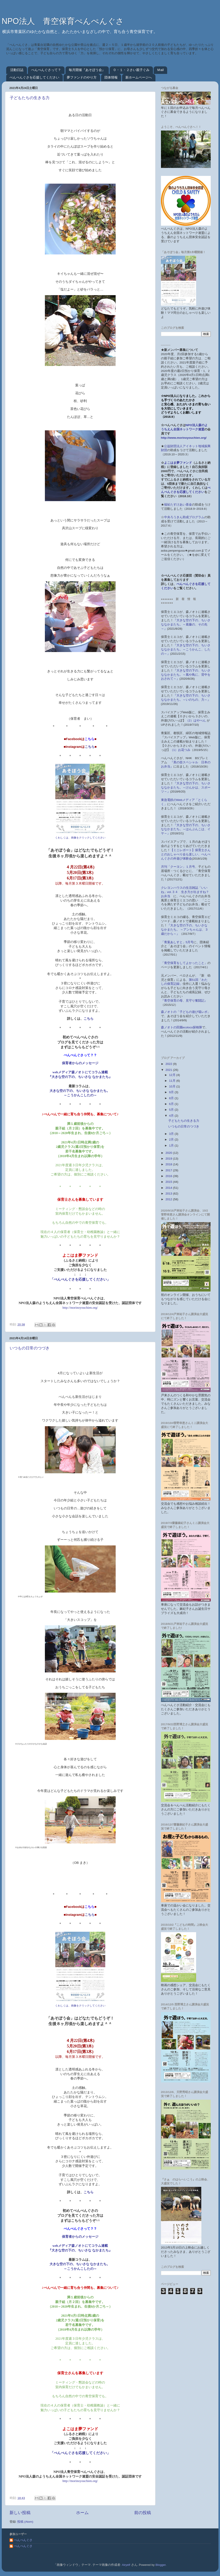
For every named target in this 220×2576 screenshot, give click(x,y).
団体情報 (111, 77)
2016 (169, 1176)
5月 (172, 1109)
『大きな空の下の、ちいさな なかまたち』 (80, 1077)
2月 (172, 1139)
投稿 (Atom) (25, 2521)
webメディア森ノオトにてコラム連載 (80, 1072)
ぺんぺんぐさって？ (46, 70)
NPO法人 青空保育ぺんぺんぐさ (63, 21)
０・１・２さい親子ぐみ (131, 70)
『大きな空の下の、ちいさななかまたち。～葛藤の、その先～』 (185, 624)
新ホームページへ (138, 77)
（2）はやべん (196, 720)
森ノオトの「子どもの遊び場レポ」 (185, 1012)
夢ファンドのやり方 (82, 77)
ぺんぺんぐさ (23, 2540)
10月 (172, 1086)
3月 (172, 1133)
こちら (90, 746)
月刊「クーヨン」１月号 (178, 866)
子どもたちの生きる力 (30, 98)
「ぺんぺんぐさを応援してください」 (80, 1279)
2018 (169, 1164)
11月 (172, 1080)
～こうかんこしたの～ (80, 1095)
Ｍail (160, 70)
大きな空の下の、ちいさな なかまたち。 (80, 1091)
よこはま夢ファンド (178, 462)
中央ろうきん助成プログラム (184, 517)
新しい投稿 (20, 2512)
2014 (169, 1187)
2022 (169, 1064)
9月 (172, 1092)
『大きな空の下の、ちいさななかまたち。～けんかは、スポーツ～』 (185, 787)
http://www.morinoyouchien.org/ (184, 437)
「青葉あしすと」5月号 (177, 942)
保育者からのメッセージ (80, 1063)
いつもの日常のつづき (30, 1348)
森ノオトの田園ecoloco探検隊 (181, 1027)
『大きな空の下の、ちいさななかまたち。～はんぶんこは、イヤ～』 (185, 829)
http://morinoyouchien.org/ (80, 1307)
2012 (169, 1199)
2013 (169, 1193)
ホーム (82, 2512)
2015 (169, 1181)
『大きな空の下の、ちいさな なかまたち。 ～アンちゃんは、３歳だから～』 (184, 929)
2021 (169, 1070)
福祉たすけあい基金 (178, 504)
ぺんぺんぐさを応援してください (34, 77)
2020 (169, 1152)
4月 (172, 1115)
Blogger (160, 2564)
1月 (172, 1145)
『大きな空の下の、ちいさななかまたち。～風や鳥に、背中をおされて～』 (185, 675)
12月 (172, 1075)
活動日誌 (16, 70)
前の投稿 (142, 2512)
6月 (172, 1104)
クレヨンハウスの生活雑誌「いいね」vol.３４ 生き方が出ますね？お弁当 (185, 892)
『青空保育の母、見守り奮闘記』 (184, 1000)
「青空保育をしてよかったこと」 (184, 963)
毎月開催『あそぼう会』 (87, 70)
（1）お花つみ (180, 750)
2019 (169, 1158)
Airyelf (126, 2564)
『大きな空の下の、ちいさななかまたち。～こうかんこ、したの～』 (185, 649)
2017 (169, 1170)
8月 (172, 1098)
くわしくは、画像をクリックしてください (80, 837)
